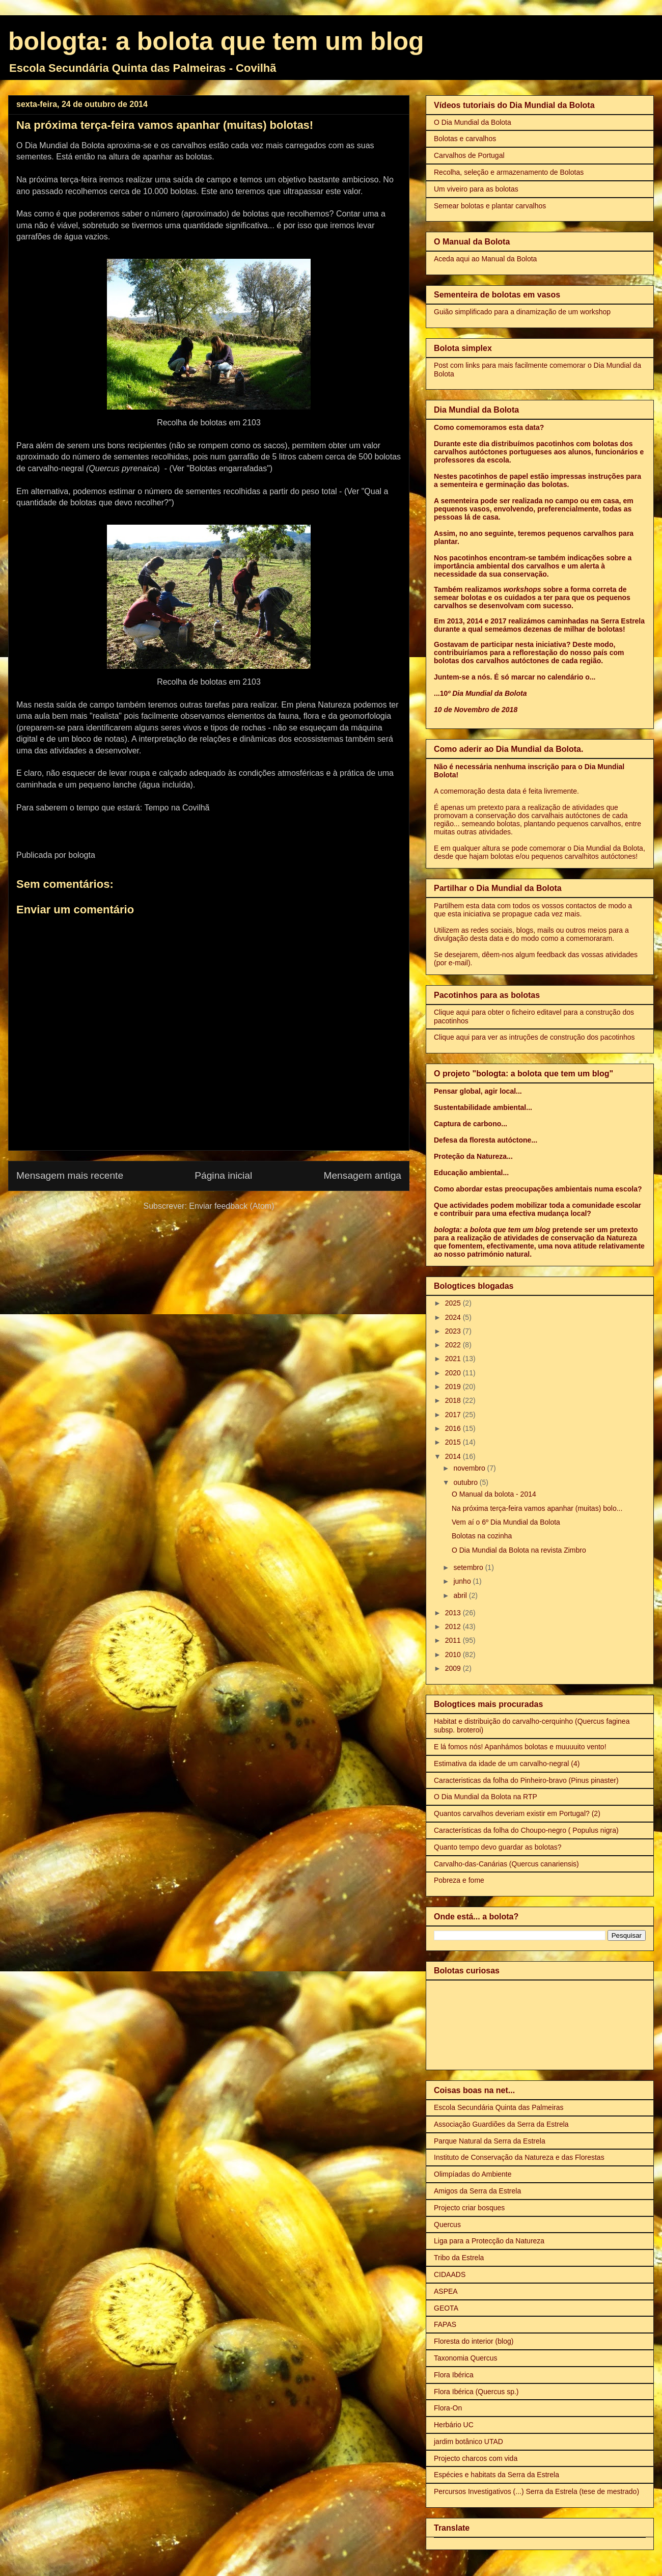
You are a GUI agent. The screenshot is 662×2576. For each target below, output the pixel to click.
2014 (454, 1456)
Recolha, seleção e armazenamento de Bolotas (509, 172)
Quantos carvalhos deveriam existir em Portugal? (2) (517, 1813)
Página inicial (223, 1175)
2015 (454, 1442)
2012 (454, 1626)
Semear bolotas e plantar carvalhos (490, 206)
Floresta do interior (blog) (473, 2341)
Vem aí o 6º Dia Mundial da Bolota (506, 1522)
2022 (454, 1345)
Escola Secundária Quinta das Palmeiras (498, 2107)
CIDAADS (449, 2274)
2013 (454, 1613)
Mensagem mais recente (69, 1175)
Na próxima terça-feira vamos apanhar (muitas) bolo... (537, 1508)
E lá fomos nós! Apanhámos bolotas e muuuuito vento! (520, 1747)
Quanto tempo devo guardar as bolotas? (498, 1847)
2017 (454, 1415)
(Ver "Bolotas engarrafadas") (221, 468)
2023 (454, 1331)
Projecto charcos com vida (475, 2458)
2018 (454, 1400)
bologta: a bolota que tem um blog (216, 41)
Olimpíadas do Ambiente (473, 2174)
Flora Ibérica (454, 2375)
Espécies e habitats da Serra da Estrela (496, 2475)
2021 (454, 1358)
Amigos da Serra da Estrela (477, 2191)
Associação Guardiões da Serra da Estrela (501, 2124)
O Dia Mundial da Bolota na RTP (485, 1797)
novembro (470, 1468)
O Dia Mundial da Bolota (472, 122)
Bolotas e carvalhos (465, 138)
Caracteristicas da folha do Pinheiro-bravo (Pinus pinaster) (526, 1780)
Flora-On (448, 2408)
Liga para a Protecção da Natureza (489, 2241)
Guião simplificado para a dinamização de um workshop (522, 312)
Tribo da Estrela (459, 2258)
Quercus (447, 2224)
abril (460, 1595)
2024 (454, 1317)
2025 (454, 1303)
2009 (454, 1668)
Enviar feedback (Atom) (231, 1206)
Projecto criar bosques (469, 2208)
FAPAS (445, 2324)
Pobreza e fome (459, 1880)
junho (463, 1581)
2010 (454, 1654)
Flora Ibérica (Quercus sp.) (476, 2392)
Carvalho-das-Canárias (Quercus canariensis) (506, 1864)
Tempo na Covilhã (176, 807)
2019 (454, 1386)
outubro (466, 1482)
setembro (469, 1567)
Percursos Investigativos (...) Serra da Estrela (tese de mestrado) (536, 2491)
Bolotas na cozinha (482, 1536)
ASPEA (446, 2291)
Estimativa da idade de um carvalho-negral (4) (507, 1763)
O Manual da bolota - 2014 (494, 1494)
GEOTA (446, 2308)
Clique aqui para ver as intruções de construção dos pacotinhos (534, 1037)
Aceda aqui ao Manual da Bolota (485, 259)
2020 (454, 1373)
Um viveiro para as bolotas (476, 189)
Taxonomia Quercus (466, 2358)
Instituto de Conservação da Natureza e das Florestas (519, 2157)
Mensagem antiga (362, 1175)
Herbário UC (454, 2425)
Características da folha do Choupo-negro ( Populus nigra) (526, 1830)
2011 (454, 1640)
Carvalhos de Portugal (469, 155)
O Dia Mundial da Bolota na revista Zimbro (519, 1550)
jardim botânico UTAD (468, 2441)
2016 (454, 1428)
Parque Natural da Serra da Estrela (489, 2141)
